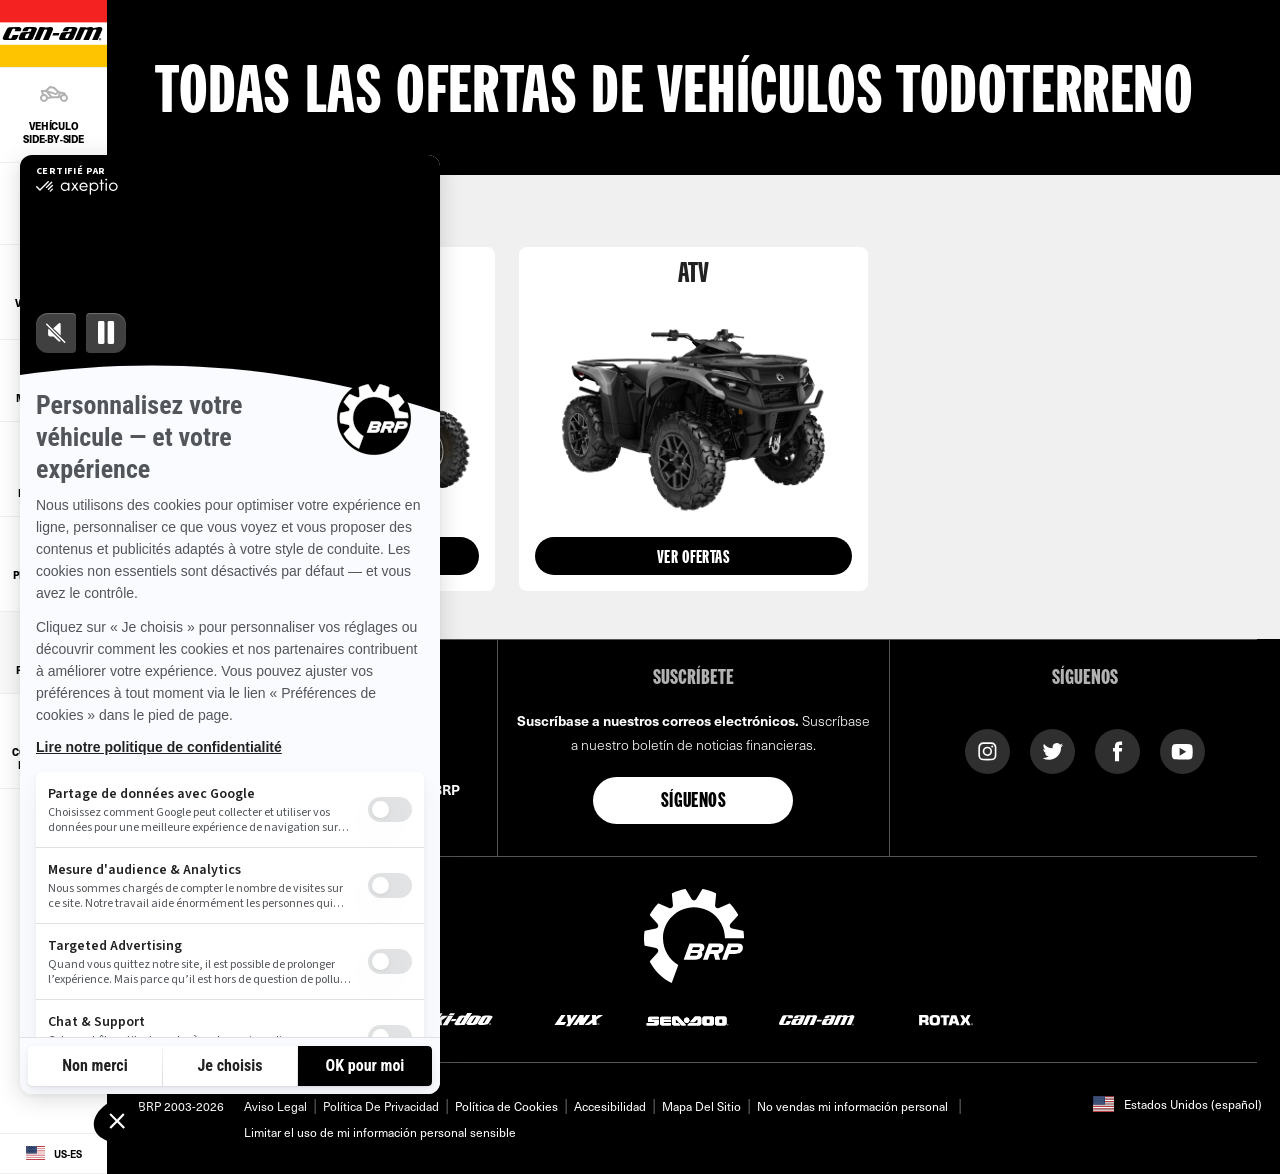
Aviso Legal (275, 1106)
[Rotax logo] (946, 1019)
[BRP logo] (694, 933)
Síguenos (693, 802)
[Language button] (53, 1154)
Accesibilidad (610, 1106)
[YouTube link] (1182, 749)
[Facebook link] (1117, 749)
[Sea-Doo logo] (686, 1019)
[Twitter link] (1052, 749)
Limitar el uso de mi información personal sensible (380, 1132)
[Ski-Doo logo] (456, 1019)
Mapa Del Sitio (701, 1106)
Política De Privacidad (381, 1106)
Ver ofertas (693, 558)
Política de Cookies (506, 1106)
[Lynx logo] (579, 1019)
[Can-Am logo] (816, 1019)
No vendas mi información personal (852, 1106)
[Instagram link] (987, 749)
